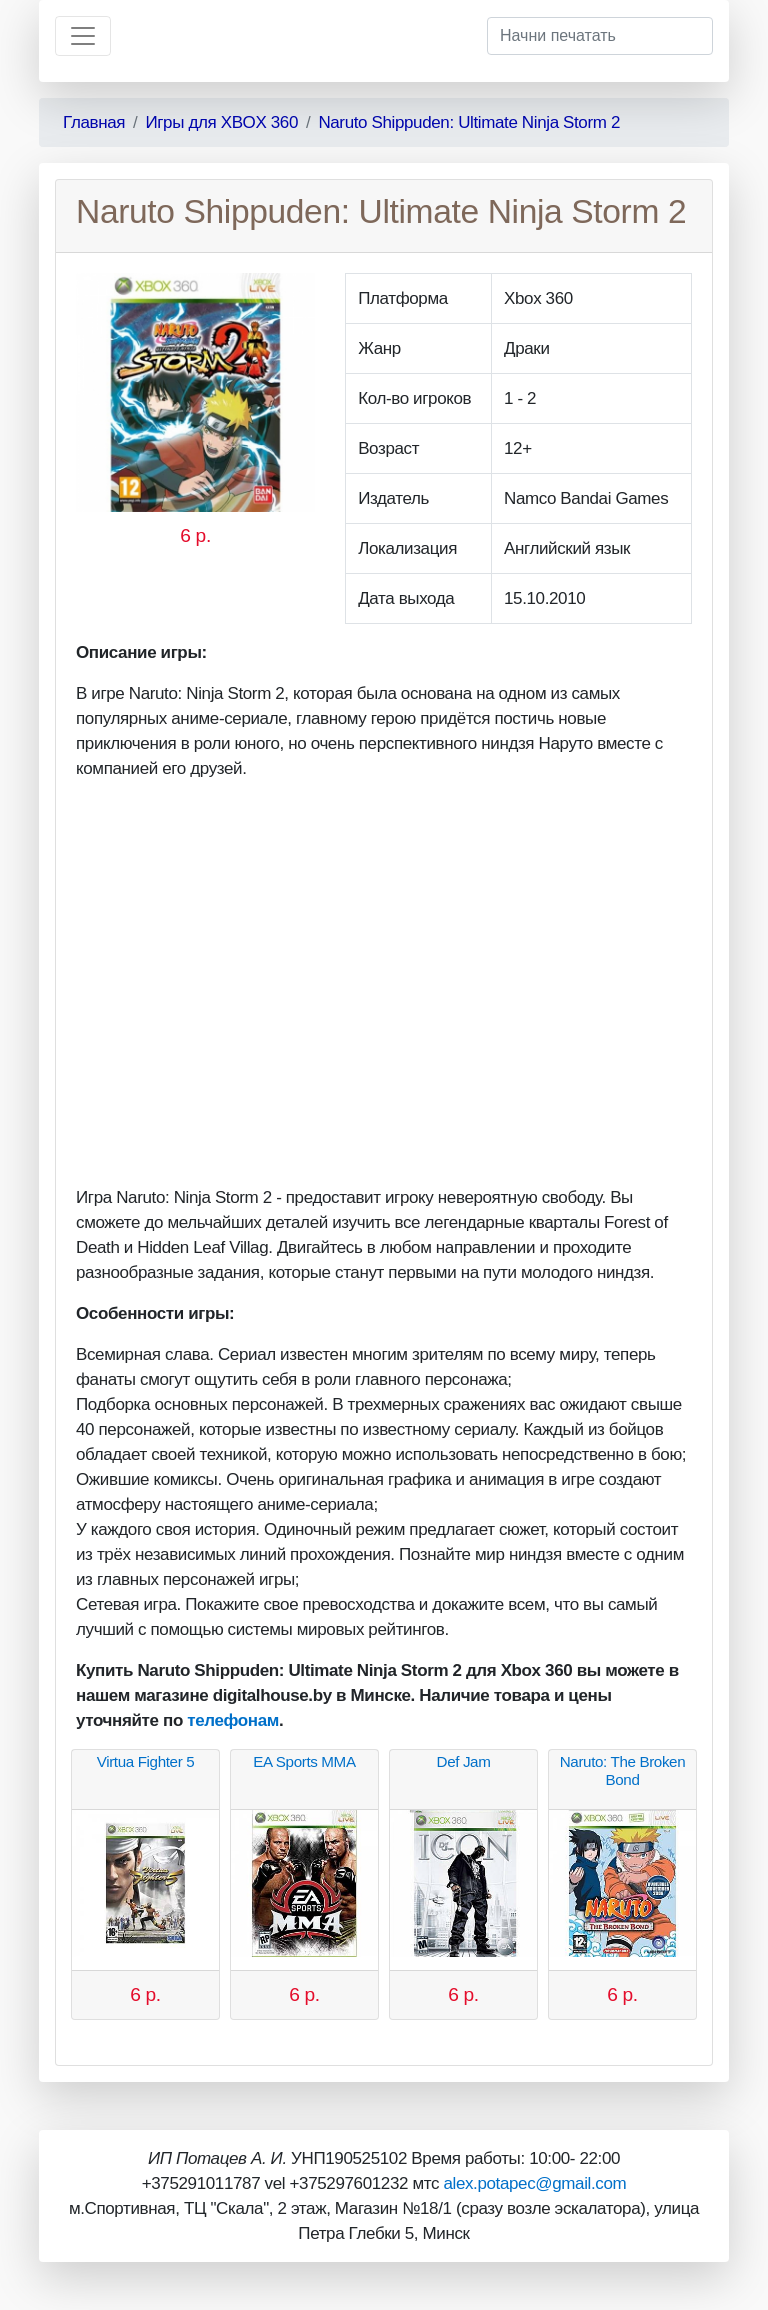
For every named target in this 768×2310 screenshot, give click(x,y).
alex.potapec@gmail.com (534, 2183)
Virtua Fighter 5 (146, 1761)
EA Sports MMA (304, 1761)
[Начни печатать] (600, 36)
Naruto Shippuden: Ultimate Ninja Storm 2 (469, 122)
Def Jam (464, 1761)
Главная (94, 122)
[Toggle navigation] (83, 36)
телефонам (233, 1720)
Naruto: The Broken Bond (623, 1770)
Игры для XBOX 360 (221, 122)
